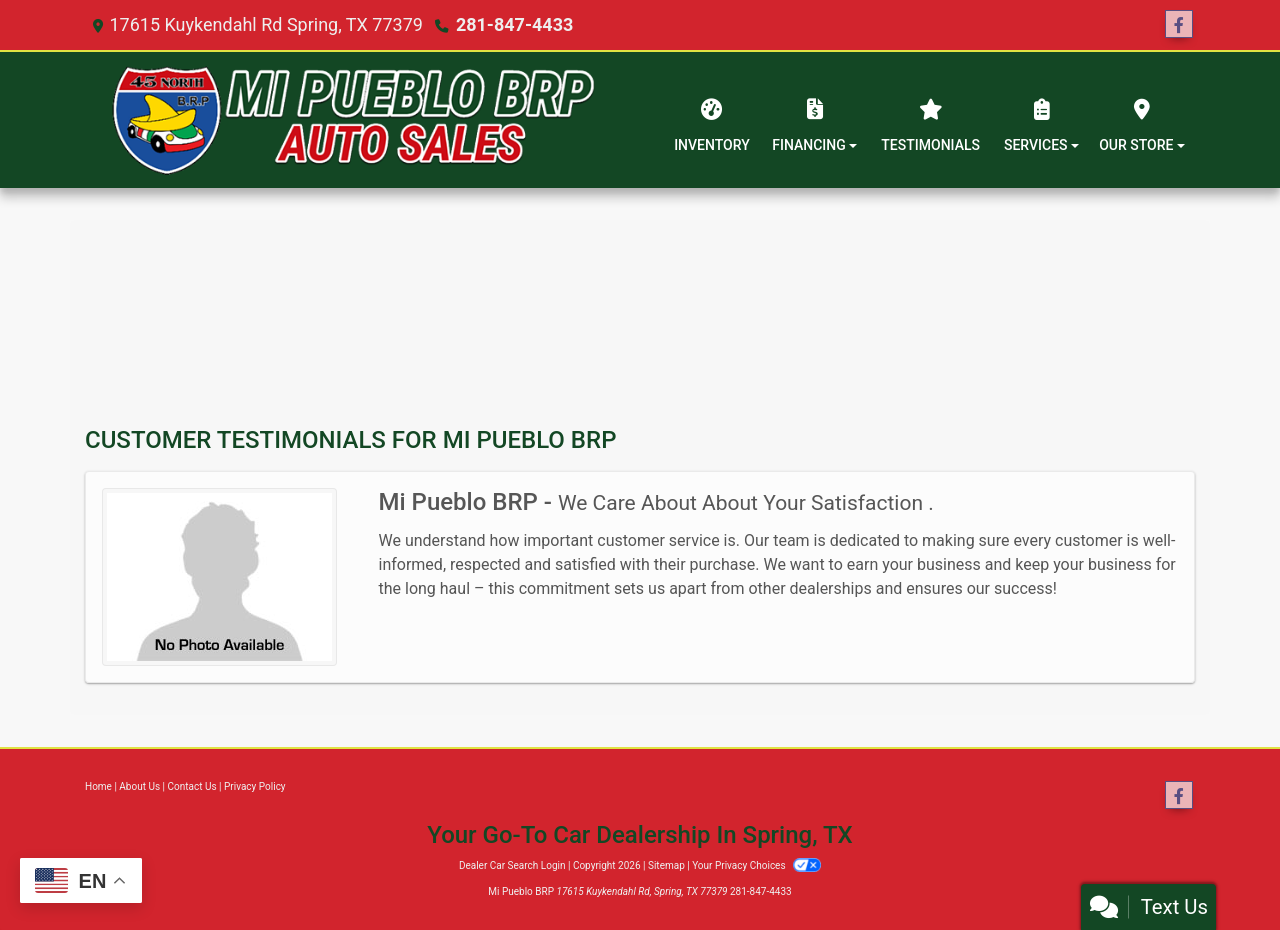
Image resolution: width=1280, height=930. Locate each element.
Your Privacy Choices (756, 865)
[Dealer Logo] (353, 120)
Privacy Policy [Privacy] (255, 786)
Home (98, 786)
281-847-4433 (514, 24)
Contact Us (192, 786)
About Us (139, 786)
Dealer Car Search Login (512, 865)
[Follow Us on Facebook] (1179, 25)
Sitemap (666, 865)
